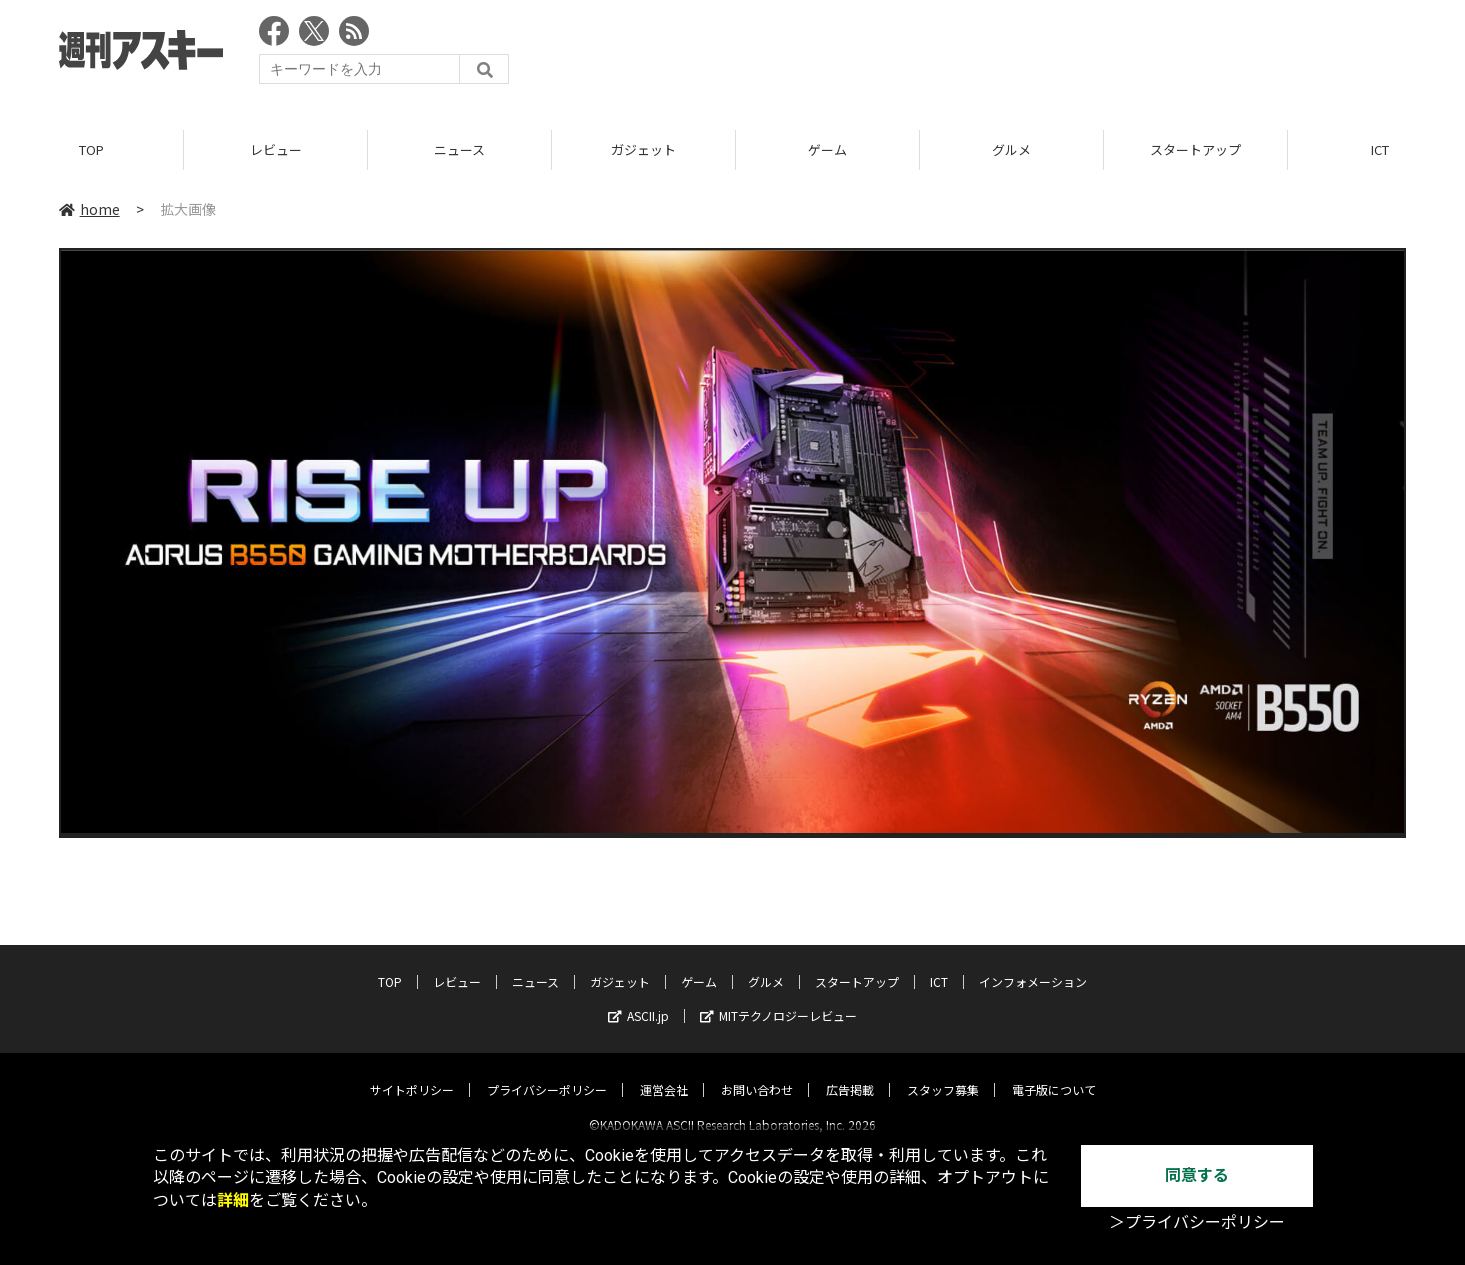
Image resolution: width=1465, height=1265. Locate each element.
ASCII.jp (638, 998)
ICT (939, 964)
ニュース (459, 149)
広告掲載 (850, 1072)
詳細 (233, 1200)
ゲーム (827, 149)
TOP (91, 149)
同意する (1197, 1175)
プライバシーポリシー (547, 1072)
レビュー (276, 149)
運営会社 (664, 1072)
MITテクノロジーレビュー (778, 998)
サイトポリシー (412, 1072)
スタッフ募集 (943, 1072)
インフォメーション (1033, 964)
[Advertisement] (1042, 55)
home (89, 209)
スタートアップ (1195, 149)
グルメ (1011, 149)
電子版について (1054, 1072)
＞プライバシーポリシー (1197, 1222)
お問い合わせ (757, 1072)
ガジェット (643, 149)
